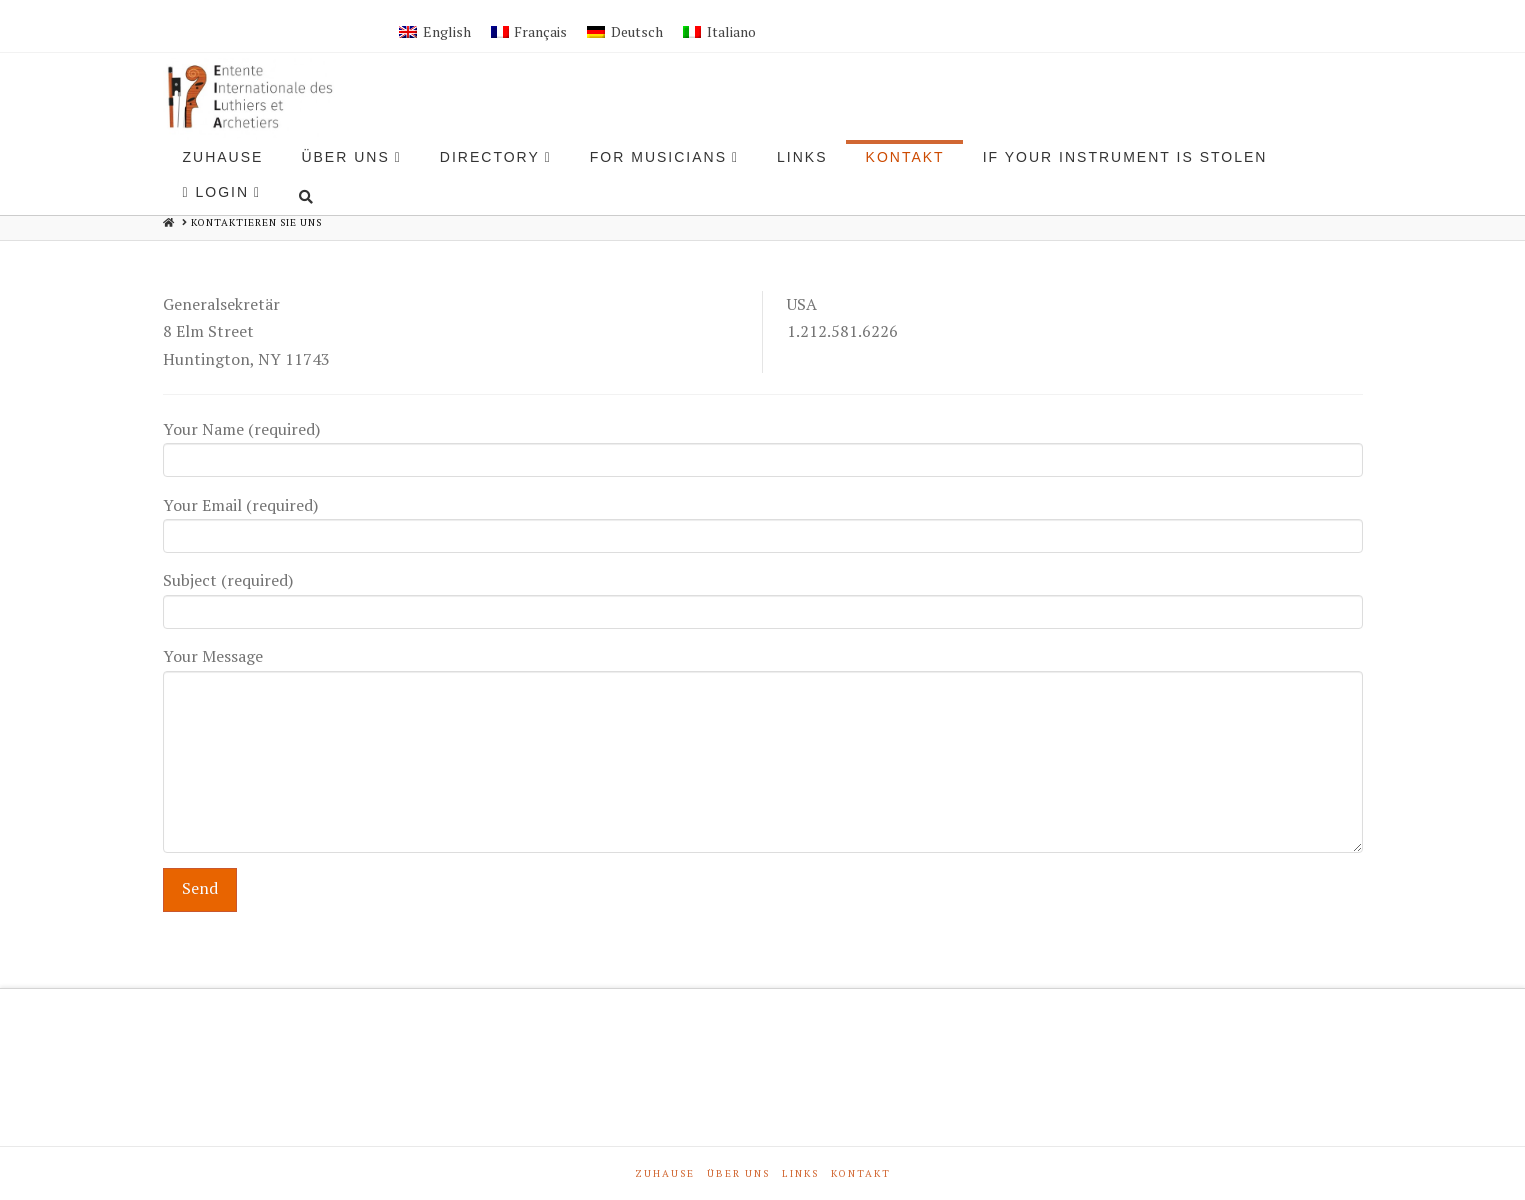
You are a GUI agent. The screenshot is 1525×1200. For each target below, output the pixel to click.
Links (800, 1173)
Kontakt (861, 1173)
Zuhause (665, 1173)
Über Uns (738, 1173)
